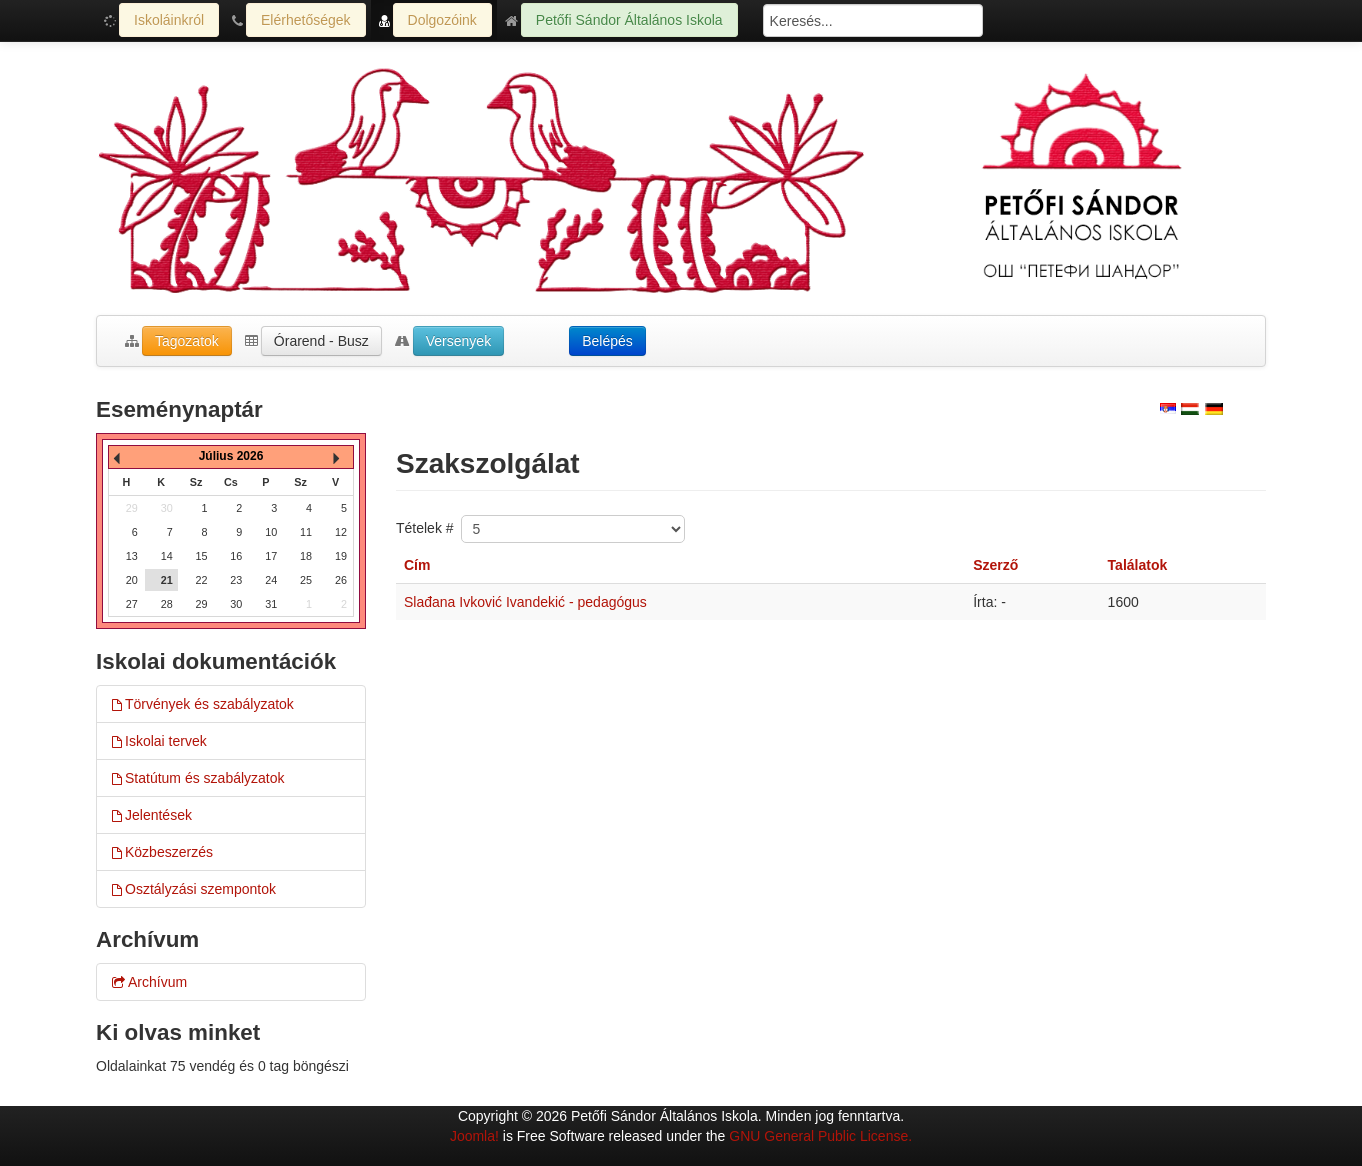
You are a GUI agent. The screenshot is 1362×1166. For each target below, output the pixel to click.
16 (236, 556)
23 (236, 580)
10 (271, 532)
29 (202, 604)
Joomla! (474, 1136)
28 (167, 604)
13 (132, 556)
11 (306, 532)
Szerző (995, 565)
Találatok (1138, 565)
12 (341, 532)
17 (271, 556)
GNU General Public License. (820, 1136)
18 (306, 556)
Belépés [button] (607, 341)
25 (306, 580)
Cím (417, 565)
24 (271, 580)
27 (132, 604)
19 (341, 556)
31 (271, 604)
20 (132, 580)
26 (341, 580)
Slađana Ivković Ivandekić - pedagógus (525, 602)
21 (167, 580)
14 (167, 556)
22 (202, 580)
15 (202, 556)
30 (236, 604)
